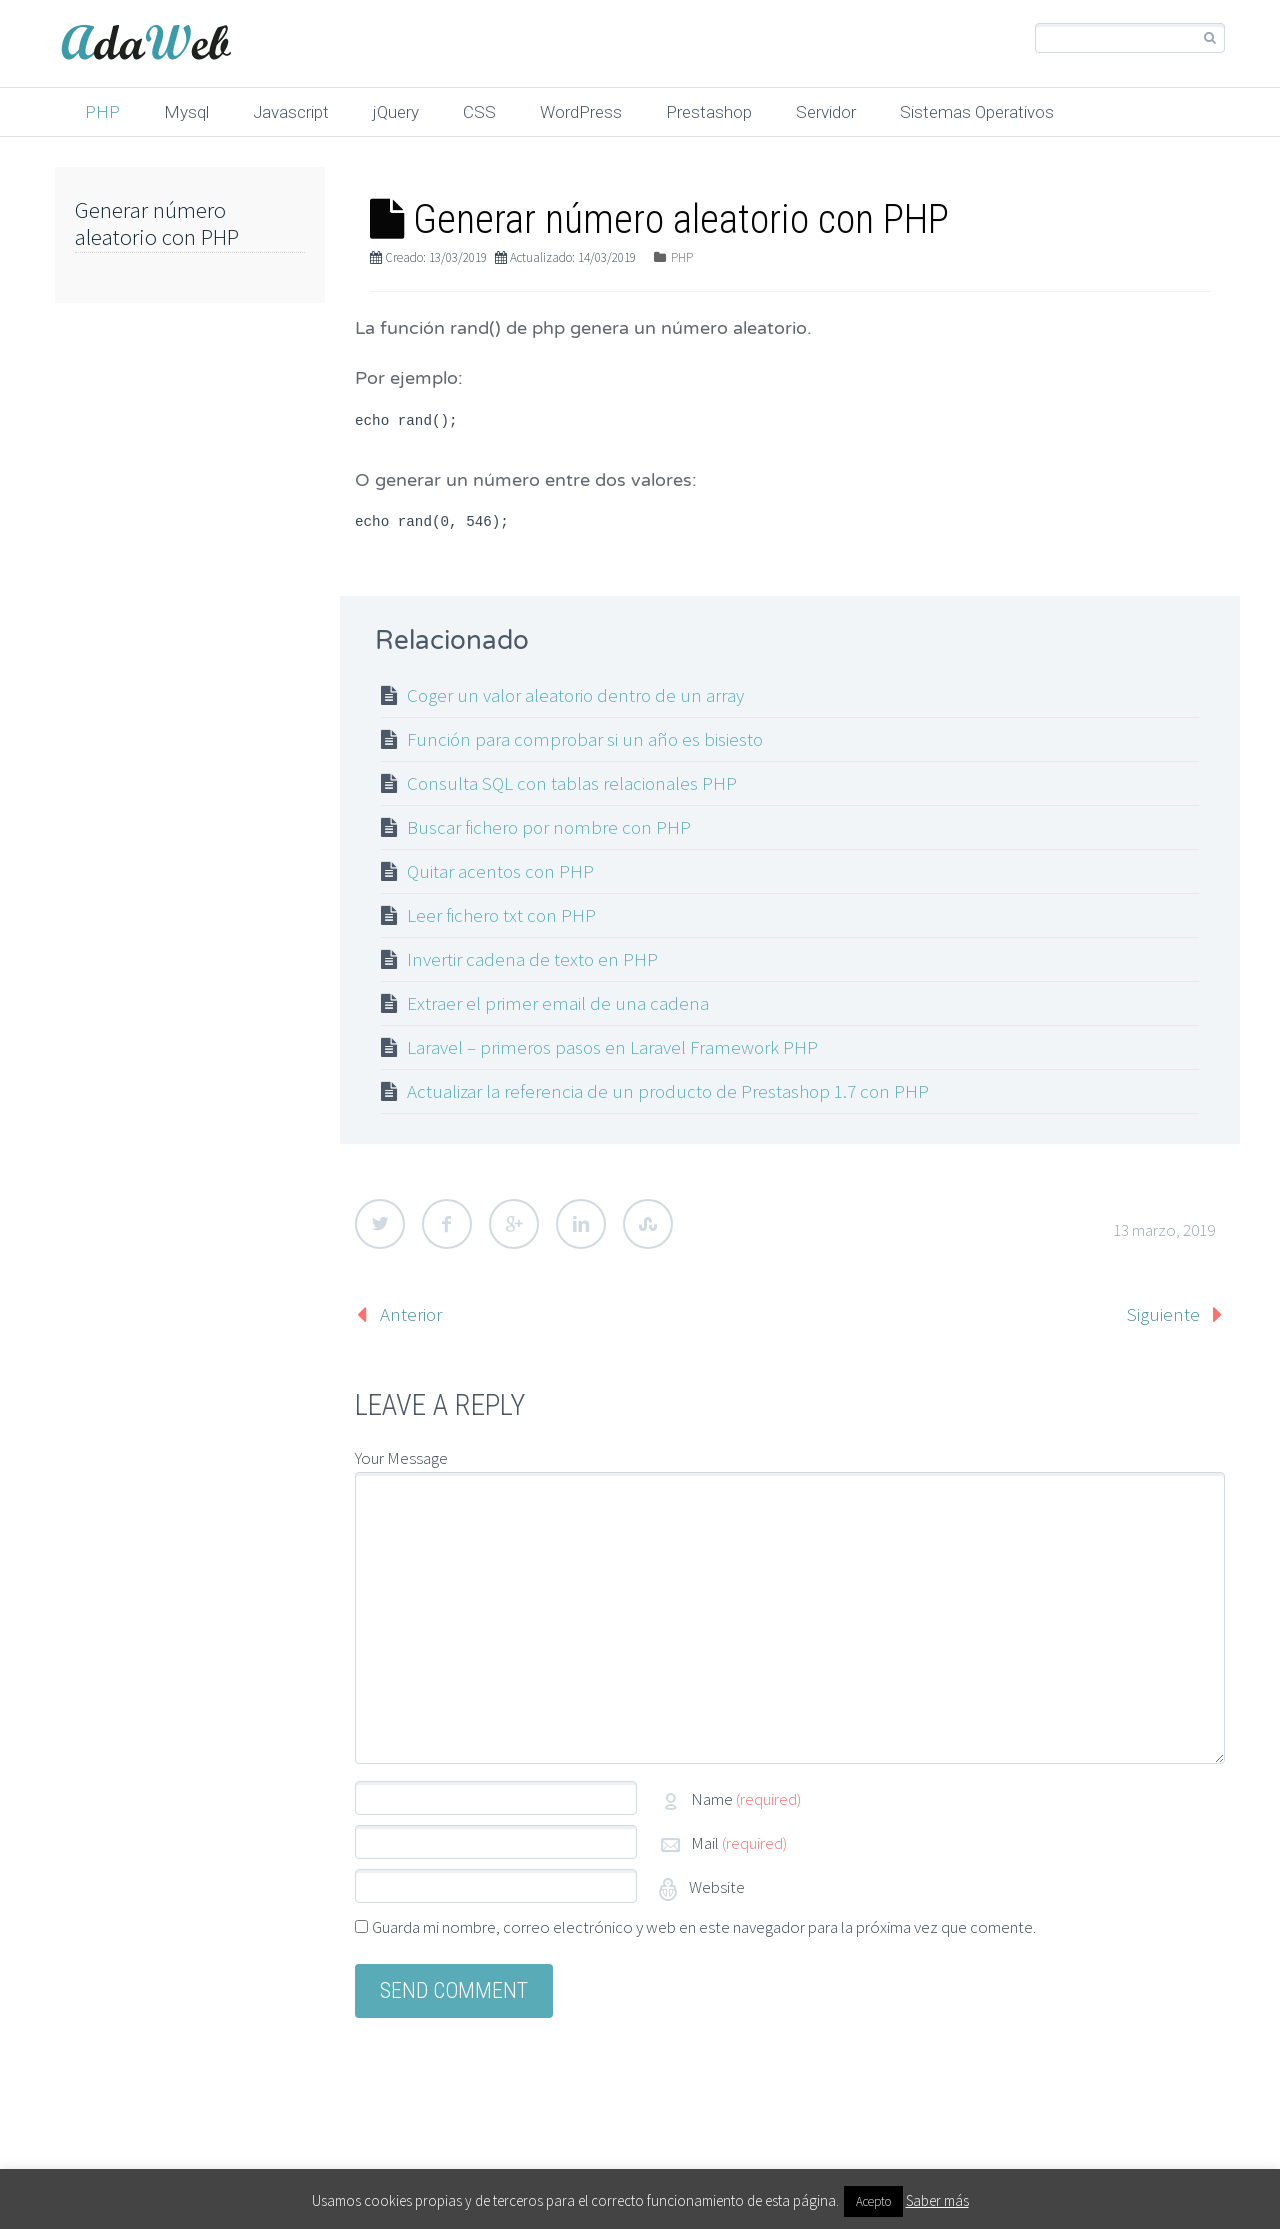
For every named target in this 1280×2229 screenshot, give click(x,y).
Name (746, 1799)
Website (715, 1887)
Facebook (447, 1224)
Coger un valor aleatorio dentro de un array (575, 695)
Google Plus (514, 1224)
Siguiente (1163, 1314)
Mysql (186, 112)
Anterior (411, 1314)
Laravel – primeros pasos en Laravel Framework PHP (612, 1047)
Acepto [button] (873, 2201)
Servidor (826, 112)
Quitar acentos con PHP (500, 871)
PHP (102, 112)
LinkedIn (581, 1224)
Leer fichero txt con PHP (501, 915)
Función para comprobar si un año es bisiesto (585, 739)
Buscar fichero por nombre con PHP (549, 827)
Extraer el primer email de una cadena (558, 1003)
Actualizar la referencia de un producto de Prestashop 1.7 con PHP (668, 1091)
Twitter (380, 1224)
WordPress (581, 112)
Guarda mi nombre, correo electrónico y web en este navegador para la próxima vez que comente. (704, 1927)
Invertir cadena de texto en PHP (532, 959)
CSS (479, 112)
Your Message (401, 1458)
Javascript (291, 112)
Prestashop (709, 112)
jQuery (396, 112)
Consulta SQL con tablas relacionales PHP (572, 783)
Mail (739, 1843)
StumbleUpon (648, 1224)
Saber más (937, 2200)
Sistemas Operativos (977, 112)
